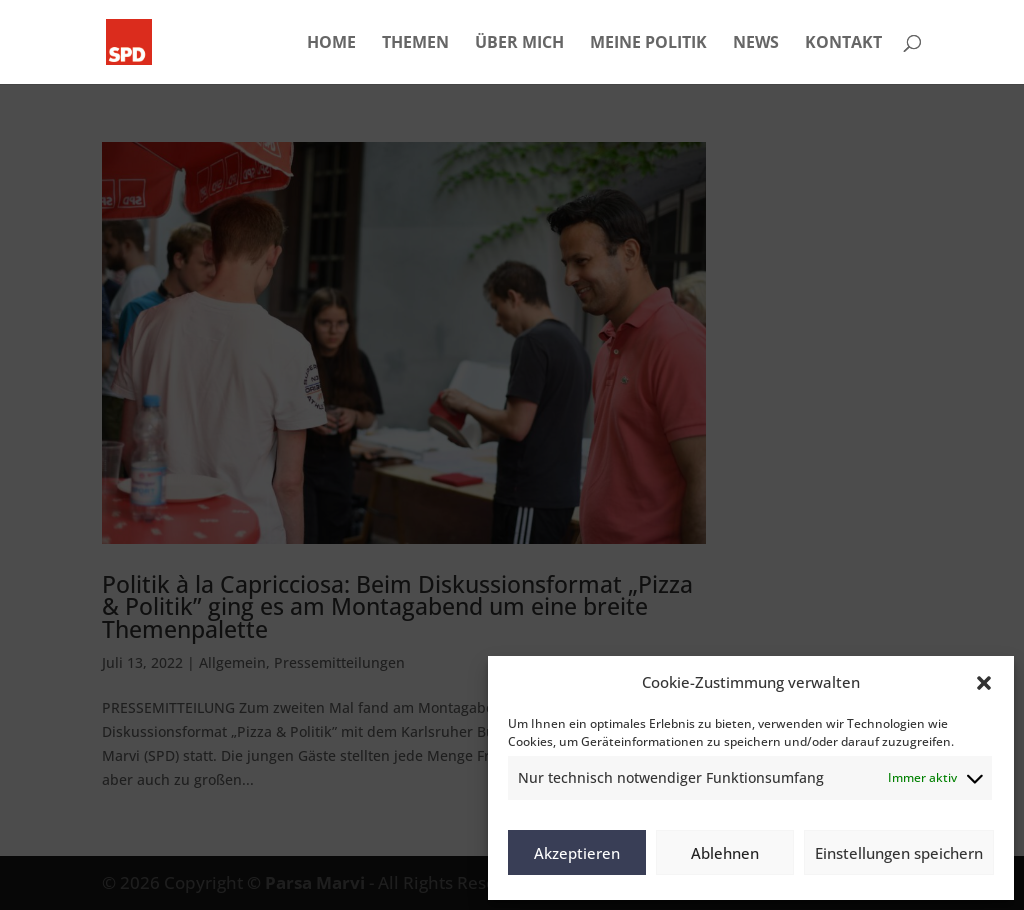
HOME (331, 44)
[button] (984, 683)
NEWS (756, 44)
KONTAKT (843, 44)
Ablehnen (725, 853)
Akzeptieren (577, 853)
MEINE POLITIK (648, 44)
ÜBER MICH (519, 44)
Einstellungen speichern (899, 853)
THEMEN (415, 44)
